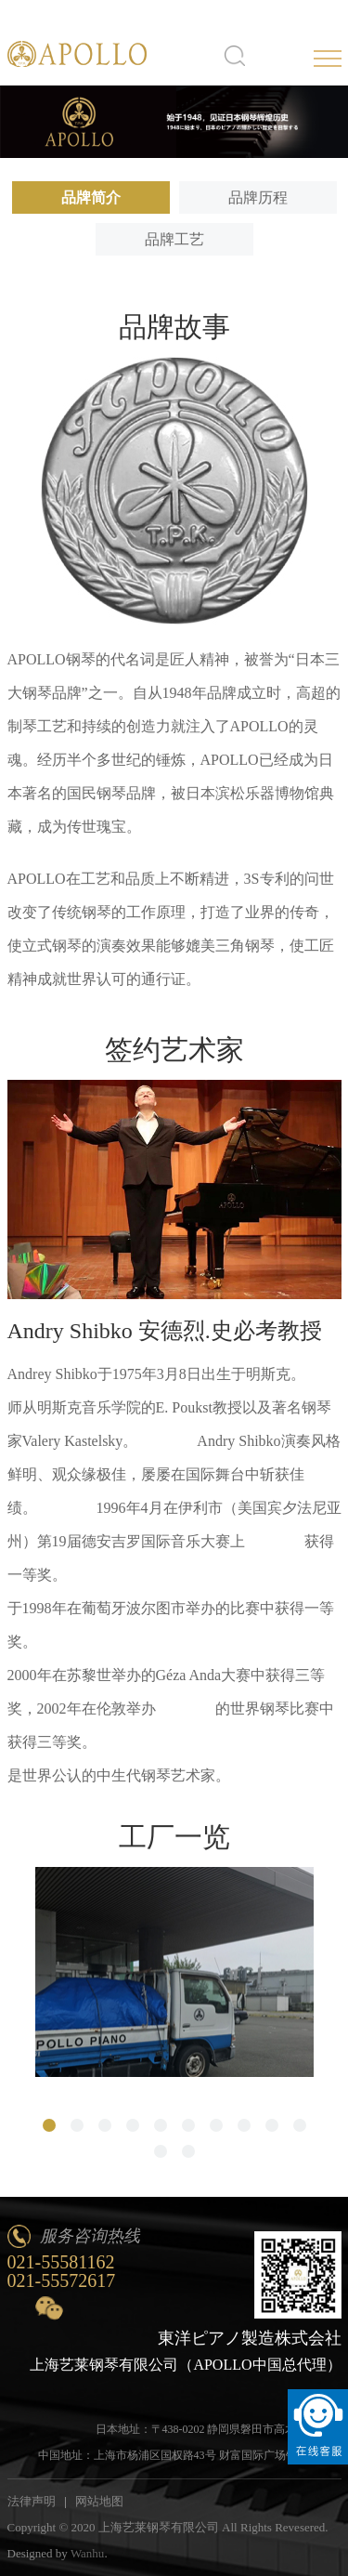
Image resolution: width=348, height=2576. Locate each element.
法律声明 (31, 2501)
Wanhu (88, 2553)
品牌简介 (91, 197)
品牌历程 (258, 197)
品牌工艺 (174, 239)
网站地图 (99, 2501)
